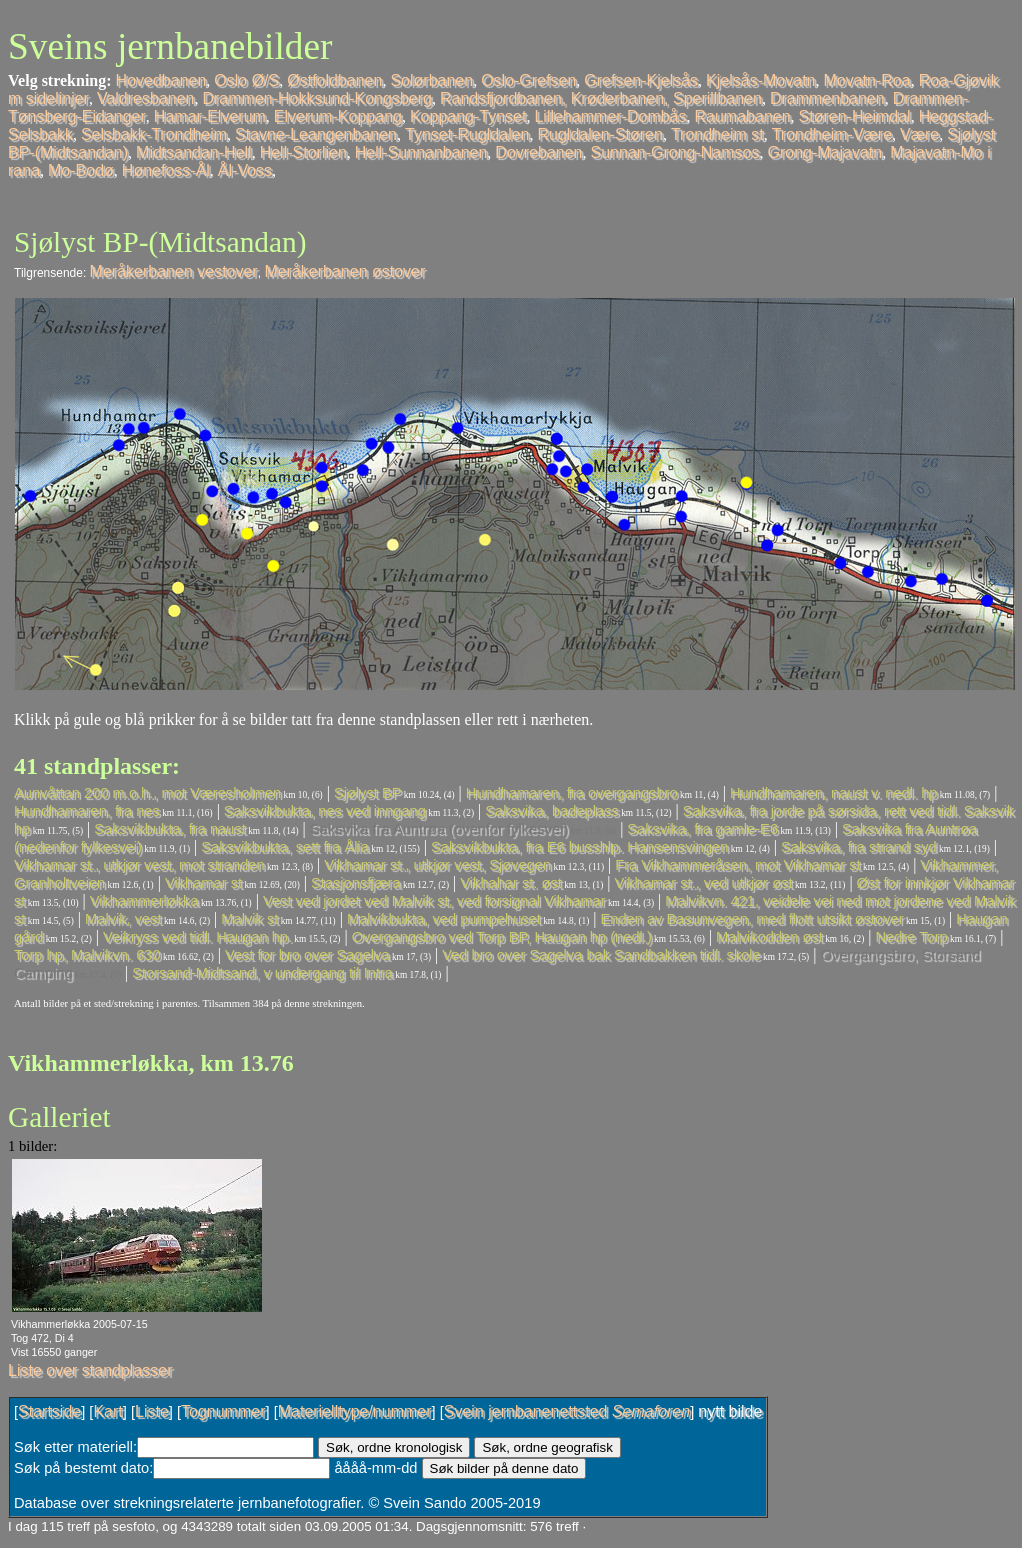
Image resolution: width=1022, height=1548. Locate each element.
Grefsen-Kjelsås (641, 80)
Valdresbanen (146, 98)
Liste (152, 1411)
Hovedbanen (161, 80)
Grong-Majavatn (824, 152)
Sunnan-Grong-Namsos (675, 152)
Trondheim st (717, 134)
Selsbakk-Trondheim (154, 134)
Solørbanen (431, 80)
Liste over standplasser (90, 1370)
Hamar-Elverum (210, 116)
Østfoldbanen (334, 80)
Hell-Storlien (303, 152)
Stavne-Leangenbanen (316, 134)
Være (919, 134)
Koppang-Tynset (468, 116)
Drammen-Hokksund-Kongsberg (316, 98)
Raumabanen (743, 116)
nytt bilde (730, 1411)
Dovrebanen (538, 152)
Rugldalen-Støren (600, 134)
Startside (49, 1411)
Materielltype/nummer (355, 1411)
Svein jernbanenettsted (567, 1411)
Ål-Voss (245, 170)
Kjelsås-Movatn (760, 80)
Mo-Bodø (81, 170)
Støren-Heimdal (855, 116)
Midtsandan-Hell (194, 152)
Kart (107, 1411)
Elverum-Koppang (338, 116)
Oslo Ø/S (246, 80)
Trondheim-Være (832, 134)
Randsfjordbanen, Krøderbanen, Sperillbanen (601, 98)
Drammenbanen (827, 98)
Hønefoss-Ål (166, 170)
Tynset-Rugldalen (467, 134)
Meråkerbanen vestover (174, 271)
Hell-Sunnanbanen (421, 152)
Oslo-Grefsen (528, 80)
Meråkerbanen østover (344, 271)
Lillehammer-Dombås (610, 116)
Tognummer (223, 1411)
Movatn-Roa (866, 80)
